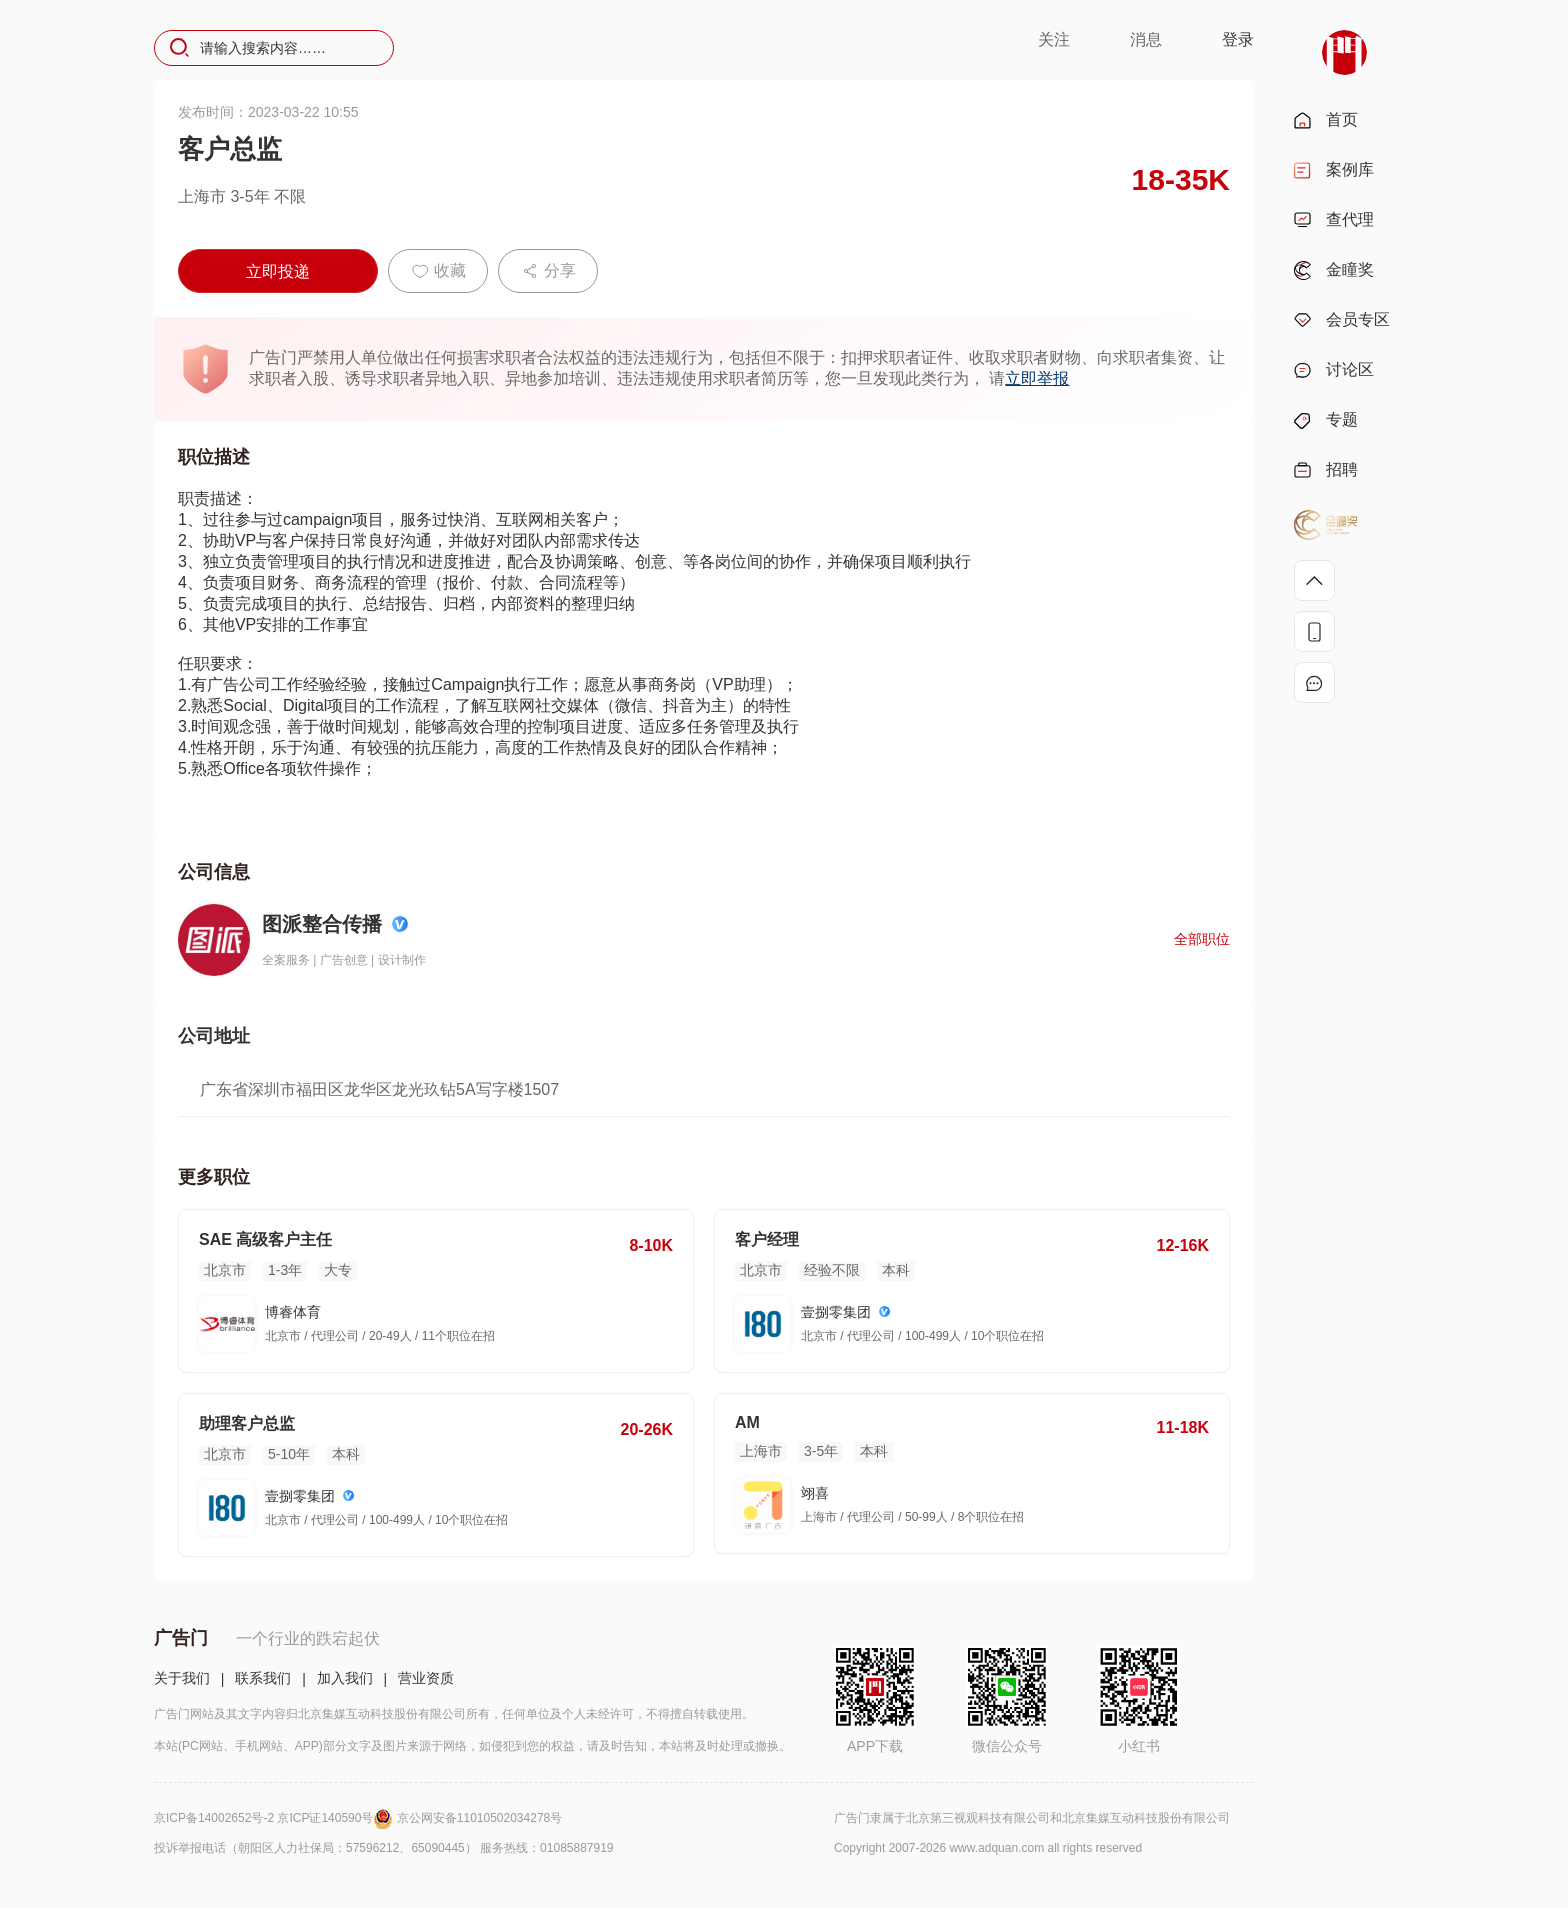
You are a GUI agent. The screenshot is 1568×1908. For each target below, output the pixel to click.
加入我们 (345, 1678)
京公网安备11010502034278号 (479, 1818)
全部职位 (1202, 939)
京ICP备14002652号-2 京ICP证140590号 (275, 1818)
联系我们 (263, 1678)
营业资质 (426, 1678)
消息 (1146, 39)
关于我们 (182, 1678)
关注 (1054, 39)
